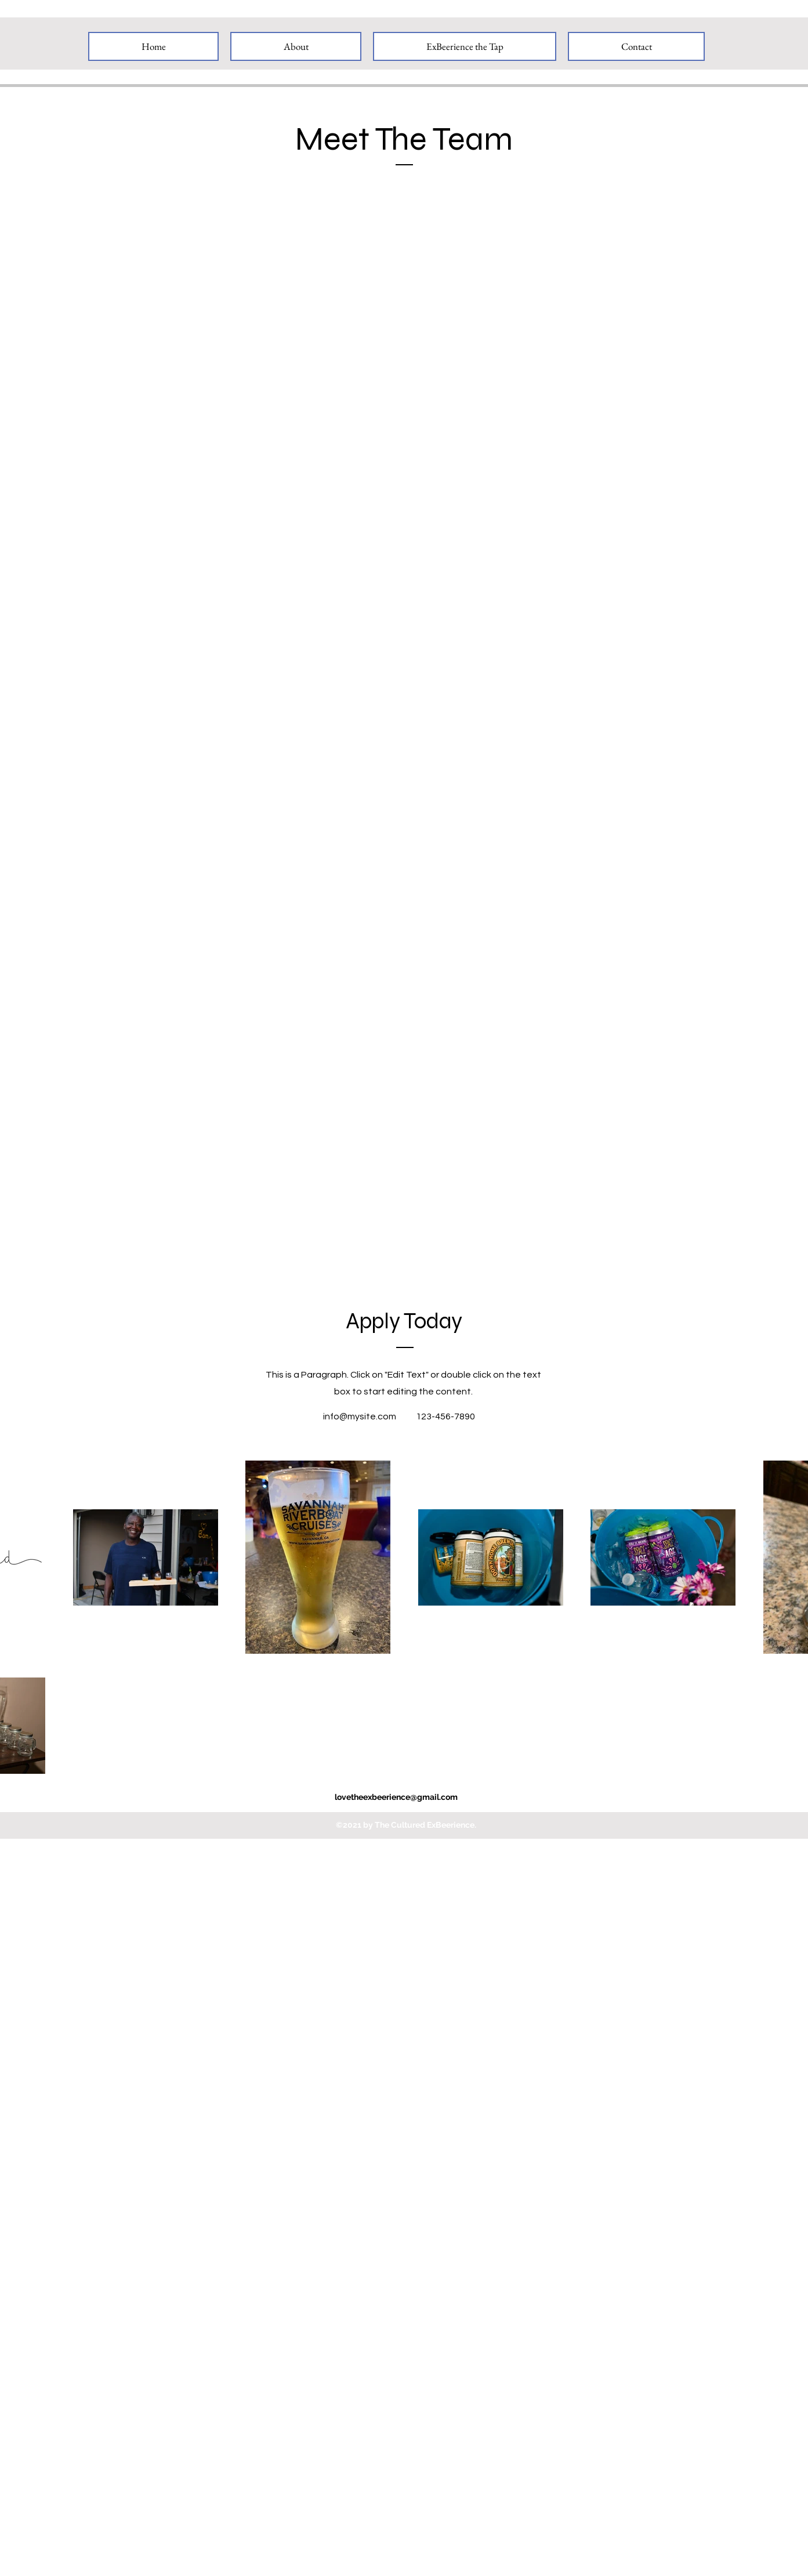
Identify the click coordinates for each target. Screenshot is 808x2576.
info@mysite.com (359, 1416)
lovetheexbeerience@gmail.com (396, 1797)
